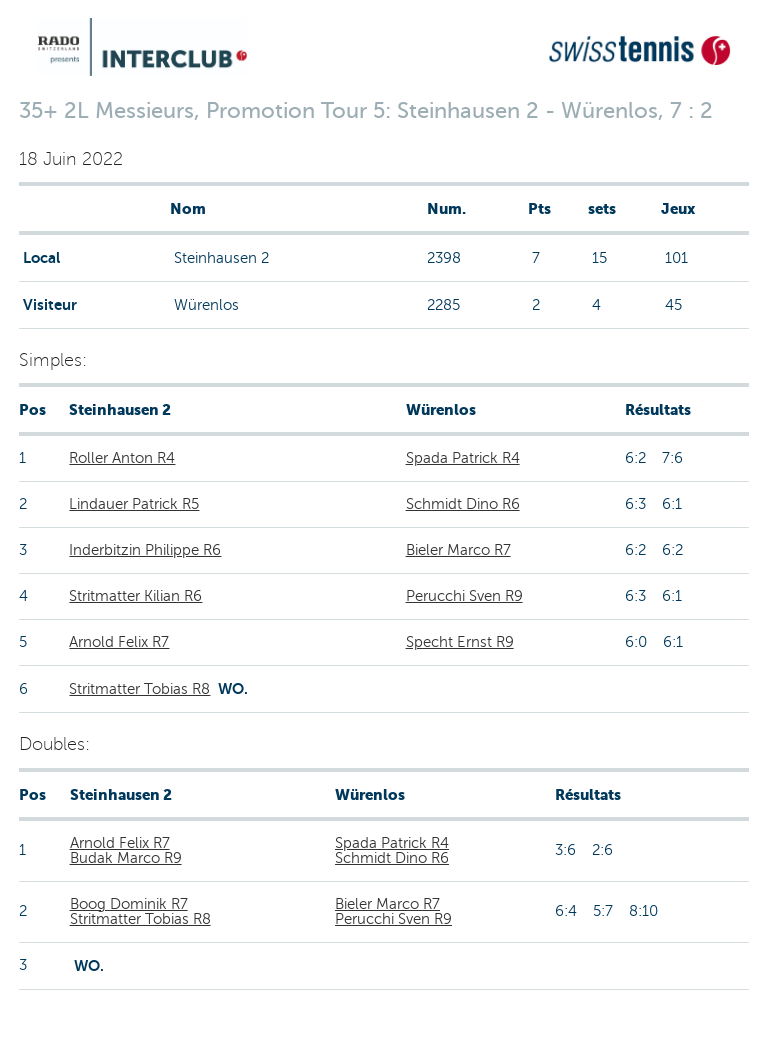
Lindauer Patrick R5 (134, 504)
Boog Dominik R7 (129, 904)
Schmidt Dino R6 (463, 504)
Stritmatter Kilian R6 (135, 596)
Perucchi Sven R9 (464, 596)
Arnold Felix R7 (119, 642)
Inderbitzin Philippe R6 (145, 550)
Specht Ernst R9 (460, 642)
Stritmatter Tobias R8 (139, 689)
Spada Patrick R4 (463, 458)
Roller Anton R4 (122, 458)
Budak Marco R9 (126, 858)
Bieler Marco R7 (458, 550)
